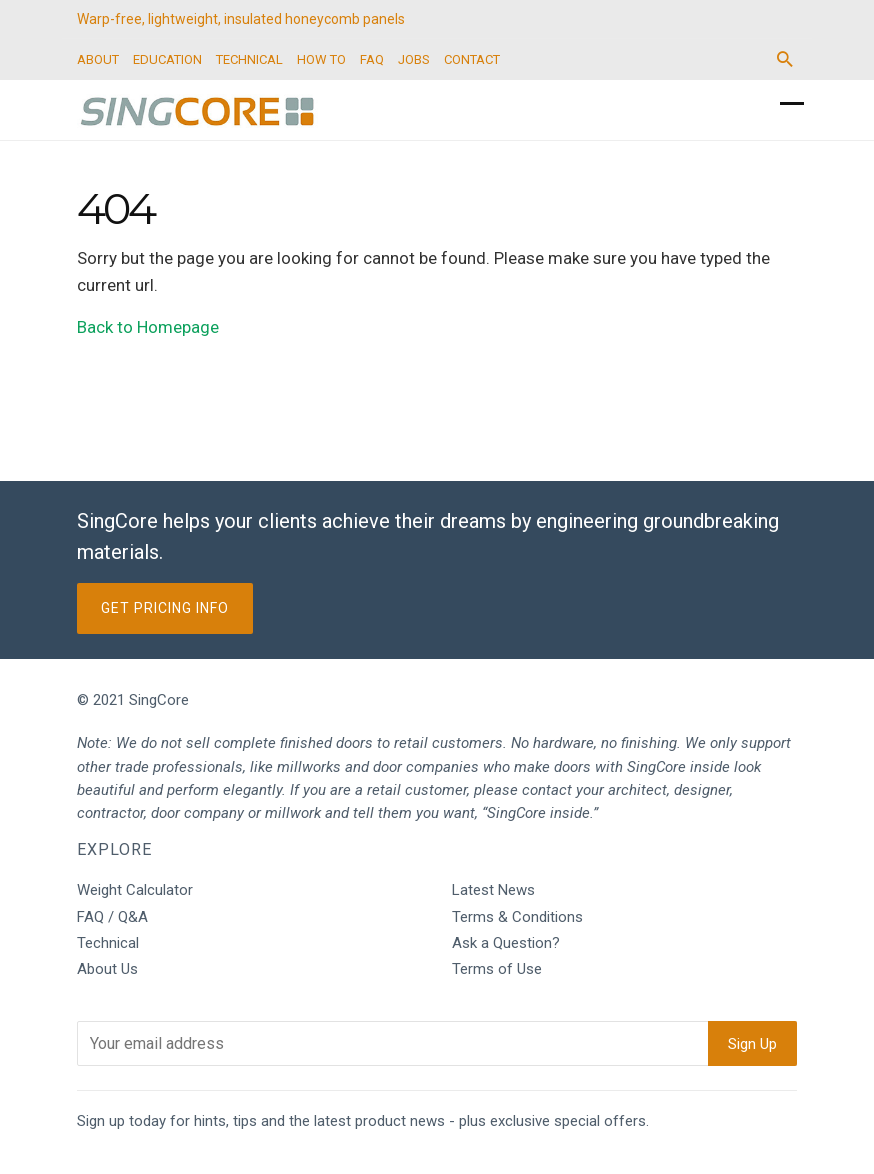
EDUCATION (167, 59)
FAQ (372, 59)
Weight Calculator (135, 890)
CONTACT (472, 59)
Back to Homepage (148, 327)
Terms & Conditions (517, 917)
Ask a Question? (506, 943)
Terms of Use (497, 969)
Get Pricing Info (165, 608)
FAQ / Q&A (112, 917)
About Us (107, 969)
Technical (108, 943)
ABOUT (98, 59)
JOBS (414, 59)
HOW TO (321, 59)
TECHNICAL (249, 59)
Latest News (493, 890)
